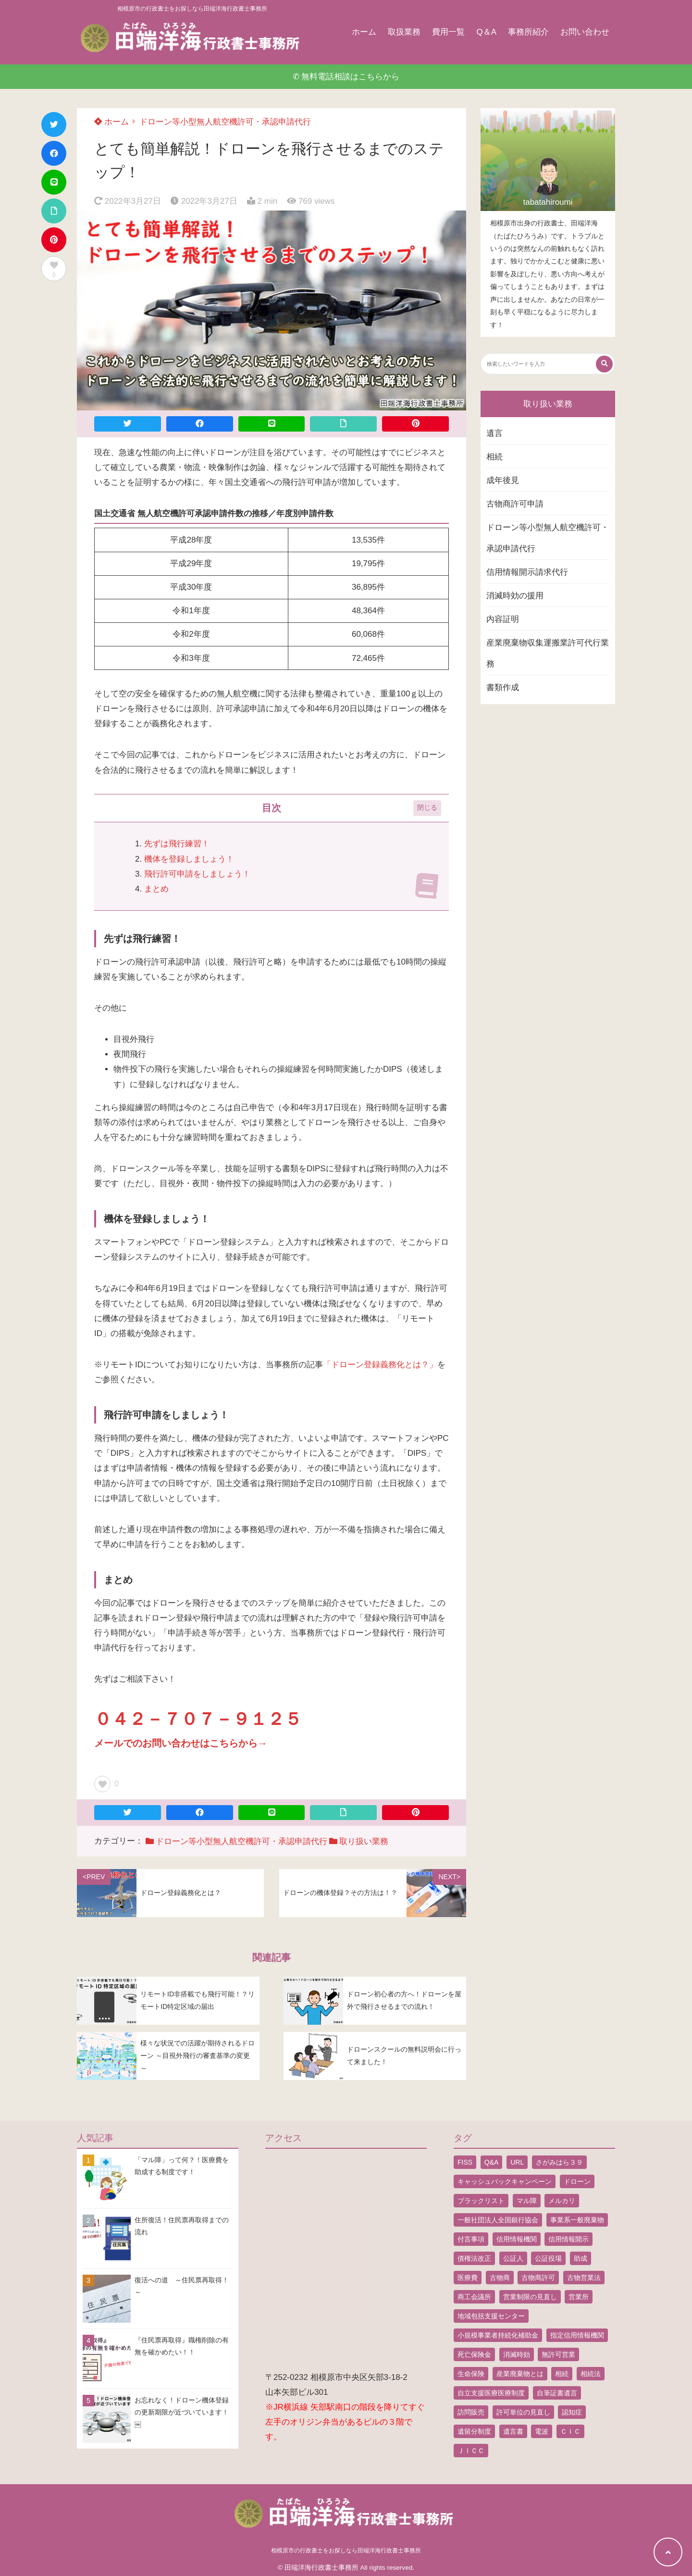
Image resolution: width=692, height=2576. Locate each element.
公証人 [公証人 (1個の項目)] (513, 2258)
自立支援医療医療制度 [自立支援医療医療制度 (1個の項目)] (491, 2393)
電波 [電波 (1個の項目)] (541, 2431)
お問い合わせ (584, 32)
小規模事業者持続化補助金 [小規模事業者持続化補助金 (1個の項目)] (497, 2335)
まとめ (156, 888)
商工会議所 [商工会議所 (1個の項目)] (474, 2297)
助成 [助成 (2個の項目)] (580, 2258)
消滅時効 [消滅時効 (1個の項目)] (516, 2354)
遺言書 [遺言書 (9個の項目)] (513, 2431)
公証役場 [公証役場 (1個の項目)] (548, 2258)
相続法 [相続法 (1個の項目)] (591, 2374)
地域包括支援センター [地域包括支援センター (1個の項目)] (491, 2316)
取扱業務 (404, 32)
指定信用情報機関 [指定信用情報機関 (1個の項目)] (577, 2335)
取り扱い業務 (363, 1841)
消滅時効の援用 (515, 595)
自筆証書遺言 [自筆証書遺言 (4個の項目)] (557, 2393)
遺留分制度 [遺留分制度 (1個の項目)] (474, 2431)
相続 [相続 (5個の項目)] (561, 2374)
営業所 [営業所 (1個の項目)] (578, 2297)
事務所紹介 (528, 32)
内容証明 (502, 619)
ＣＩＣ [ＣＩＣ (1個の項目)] (570, 2431)
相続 (494, 456)
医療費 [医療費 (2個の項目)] (467, 2277)
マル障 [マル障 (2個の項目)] (527, 2200)
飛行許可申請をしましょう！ (197, 874)
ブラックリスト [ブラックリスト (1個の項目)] (481, 2200)
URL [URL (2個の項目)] (517, 2162)
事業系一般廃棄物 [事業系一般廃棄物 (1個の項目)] (577, 2220)
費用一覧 (448, 32)
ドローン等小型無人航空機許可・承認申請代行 (225, 121)
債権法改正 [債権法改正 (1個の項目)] (474, 2258)
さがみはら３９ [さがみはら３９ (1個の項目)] (559, 2162)
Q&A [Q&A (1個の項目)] (491, 2162)
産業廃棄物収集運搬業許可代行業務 (547, 653)
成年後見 (502, 480)
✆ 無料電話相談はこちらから (346, 76)
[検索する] (604, 364)
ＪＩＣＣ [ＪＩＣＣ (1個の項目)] (470, 2450)
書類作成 (502, 687)
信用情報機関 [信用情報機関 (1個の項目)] (516, 2239)
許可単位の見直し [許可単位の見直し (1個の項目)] (523, 2412)
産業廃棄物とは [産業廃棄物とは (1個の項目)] (520, 2374)
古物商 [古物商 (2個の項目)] (500, 2277)
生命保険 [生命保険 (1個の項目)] (470, 2374)
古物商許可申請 (515, 503)
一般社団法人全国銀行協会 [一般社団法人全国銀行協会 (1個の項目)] (497, 2220)
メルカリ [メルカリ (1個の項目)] (561, 2200)
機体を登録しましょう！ (189, 859)
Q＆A (486, 32)
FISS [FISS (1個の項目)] (464, 2162)
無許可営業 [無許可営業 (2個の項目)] (558, 2354)
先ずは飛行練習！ (177, 843)
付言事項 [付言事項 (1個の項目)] (470, 2239)
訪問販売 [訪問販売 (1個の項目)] (470, 2412)
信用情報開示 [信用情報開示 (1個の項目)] (568, 2239)
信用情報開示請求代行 (527, 572)
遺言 (494, 433)
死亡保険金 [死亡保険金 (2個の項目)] (474, 2354)
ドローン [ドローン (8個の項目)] (577, 2181)
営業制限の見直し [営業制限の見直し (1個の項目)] (530, 2297)
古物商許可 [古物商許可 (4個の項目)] (538, 2277)
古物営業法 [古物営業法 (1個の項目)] (584, 2277)
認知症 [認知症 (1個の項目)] (572, 2412)
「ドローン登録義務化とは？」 (380, 1364)
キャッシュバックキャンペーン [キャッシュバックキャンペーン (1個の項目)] (504, 2181)
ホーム (364, 32)
